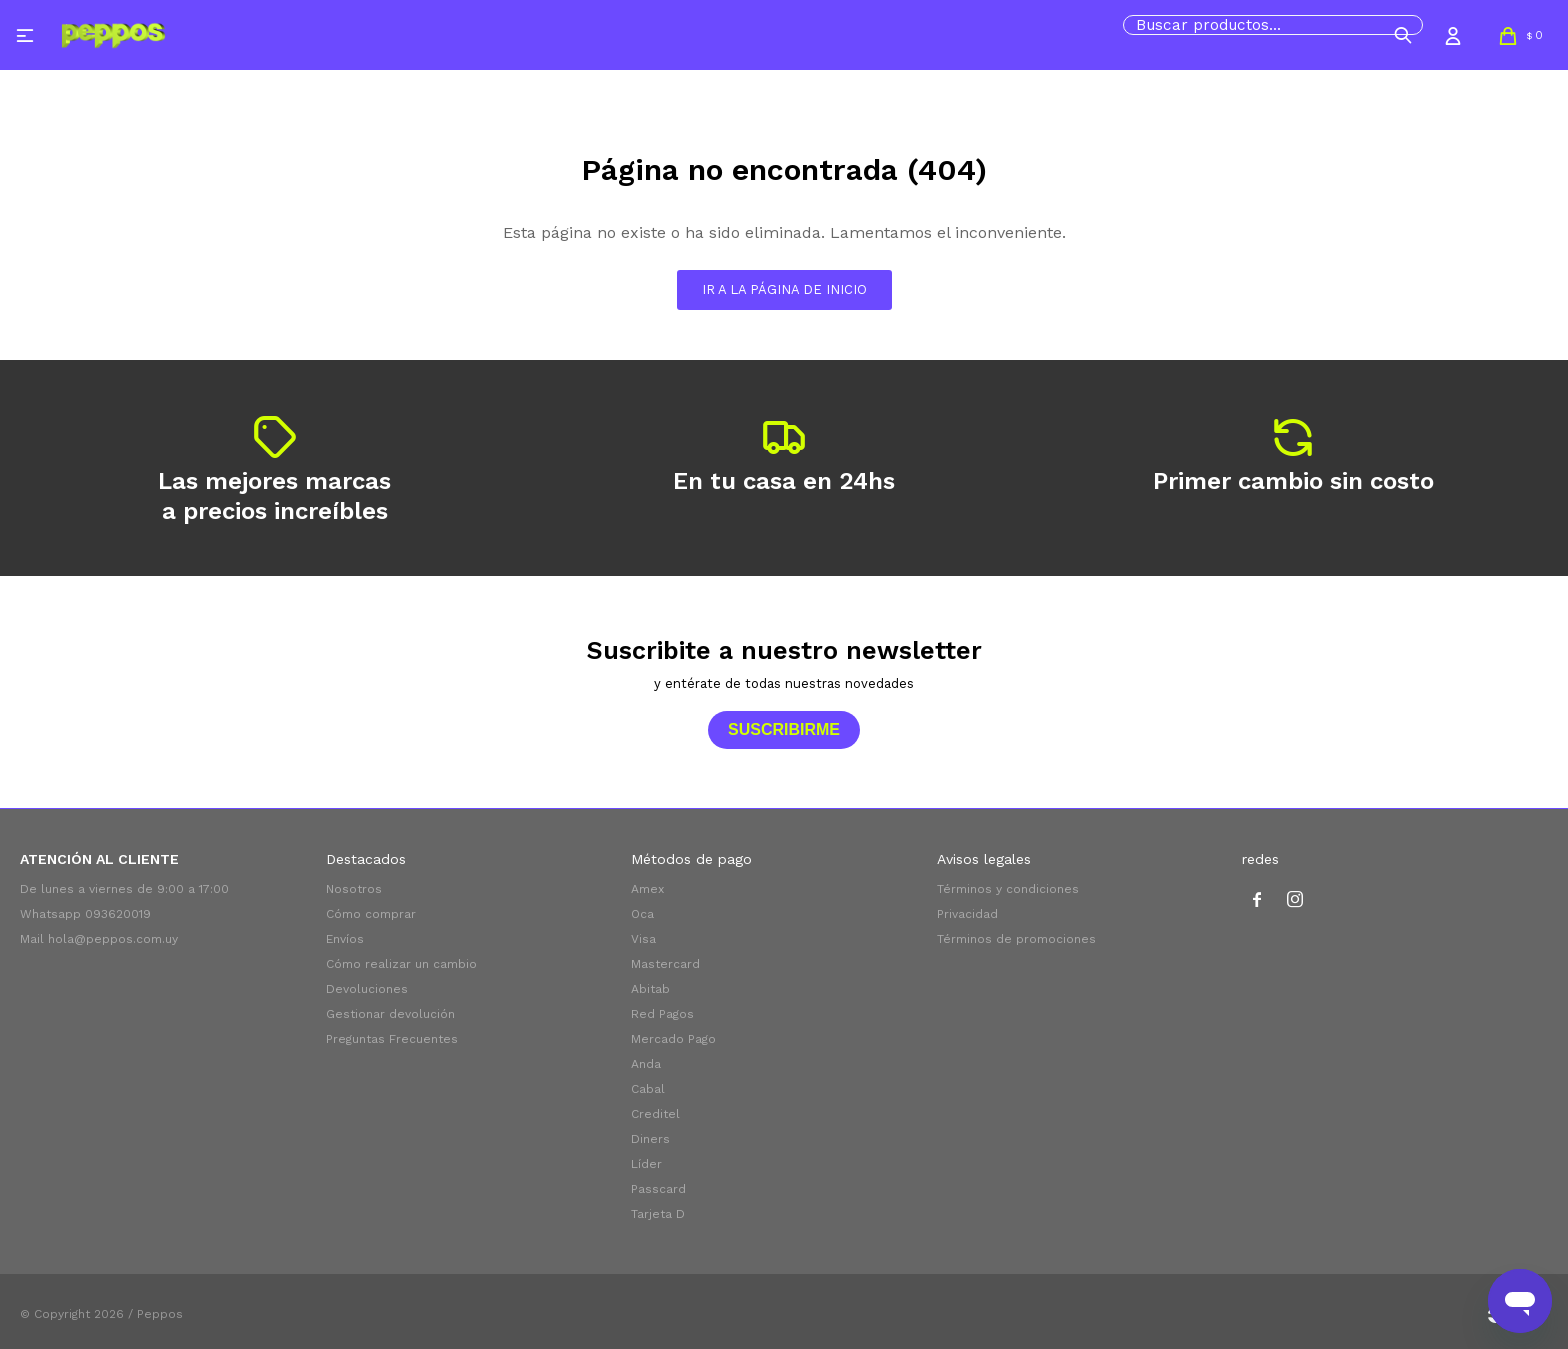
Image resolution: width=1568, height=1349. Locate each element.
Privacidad (967, 914)
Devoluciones (367, 989)
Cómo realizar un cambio (401, 964)
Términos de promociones (1016, 939)
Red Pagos (662, 1014)
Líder (646, 1164)
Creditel (655, 1114)
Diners (650, 1139)
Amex (647, 889)
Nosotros (354, 889)
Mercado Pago (673, 1039)
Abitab (650, 989)
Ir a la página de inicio (784, 289)
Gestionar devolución (390, 1014)
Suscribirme (784, 729)
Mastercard (665, 964)
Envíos (345, 939)
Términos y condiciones (1008, 889)
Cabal (648, 1089)
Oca (642, 914)
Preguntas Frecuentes (392, 1039)
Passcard (658, 1189)
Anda (646, 1064)
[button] (1403, 35)
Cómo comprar (371, 914)
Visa (643, 939)
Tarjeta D (658, 1214)
